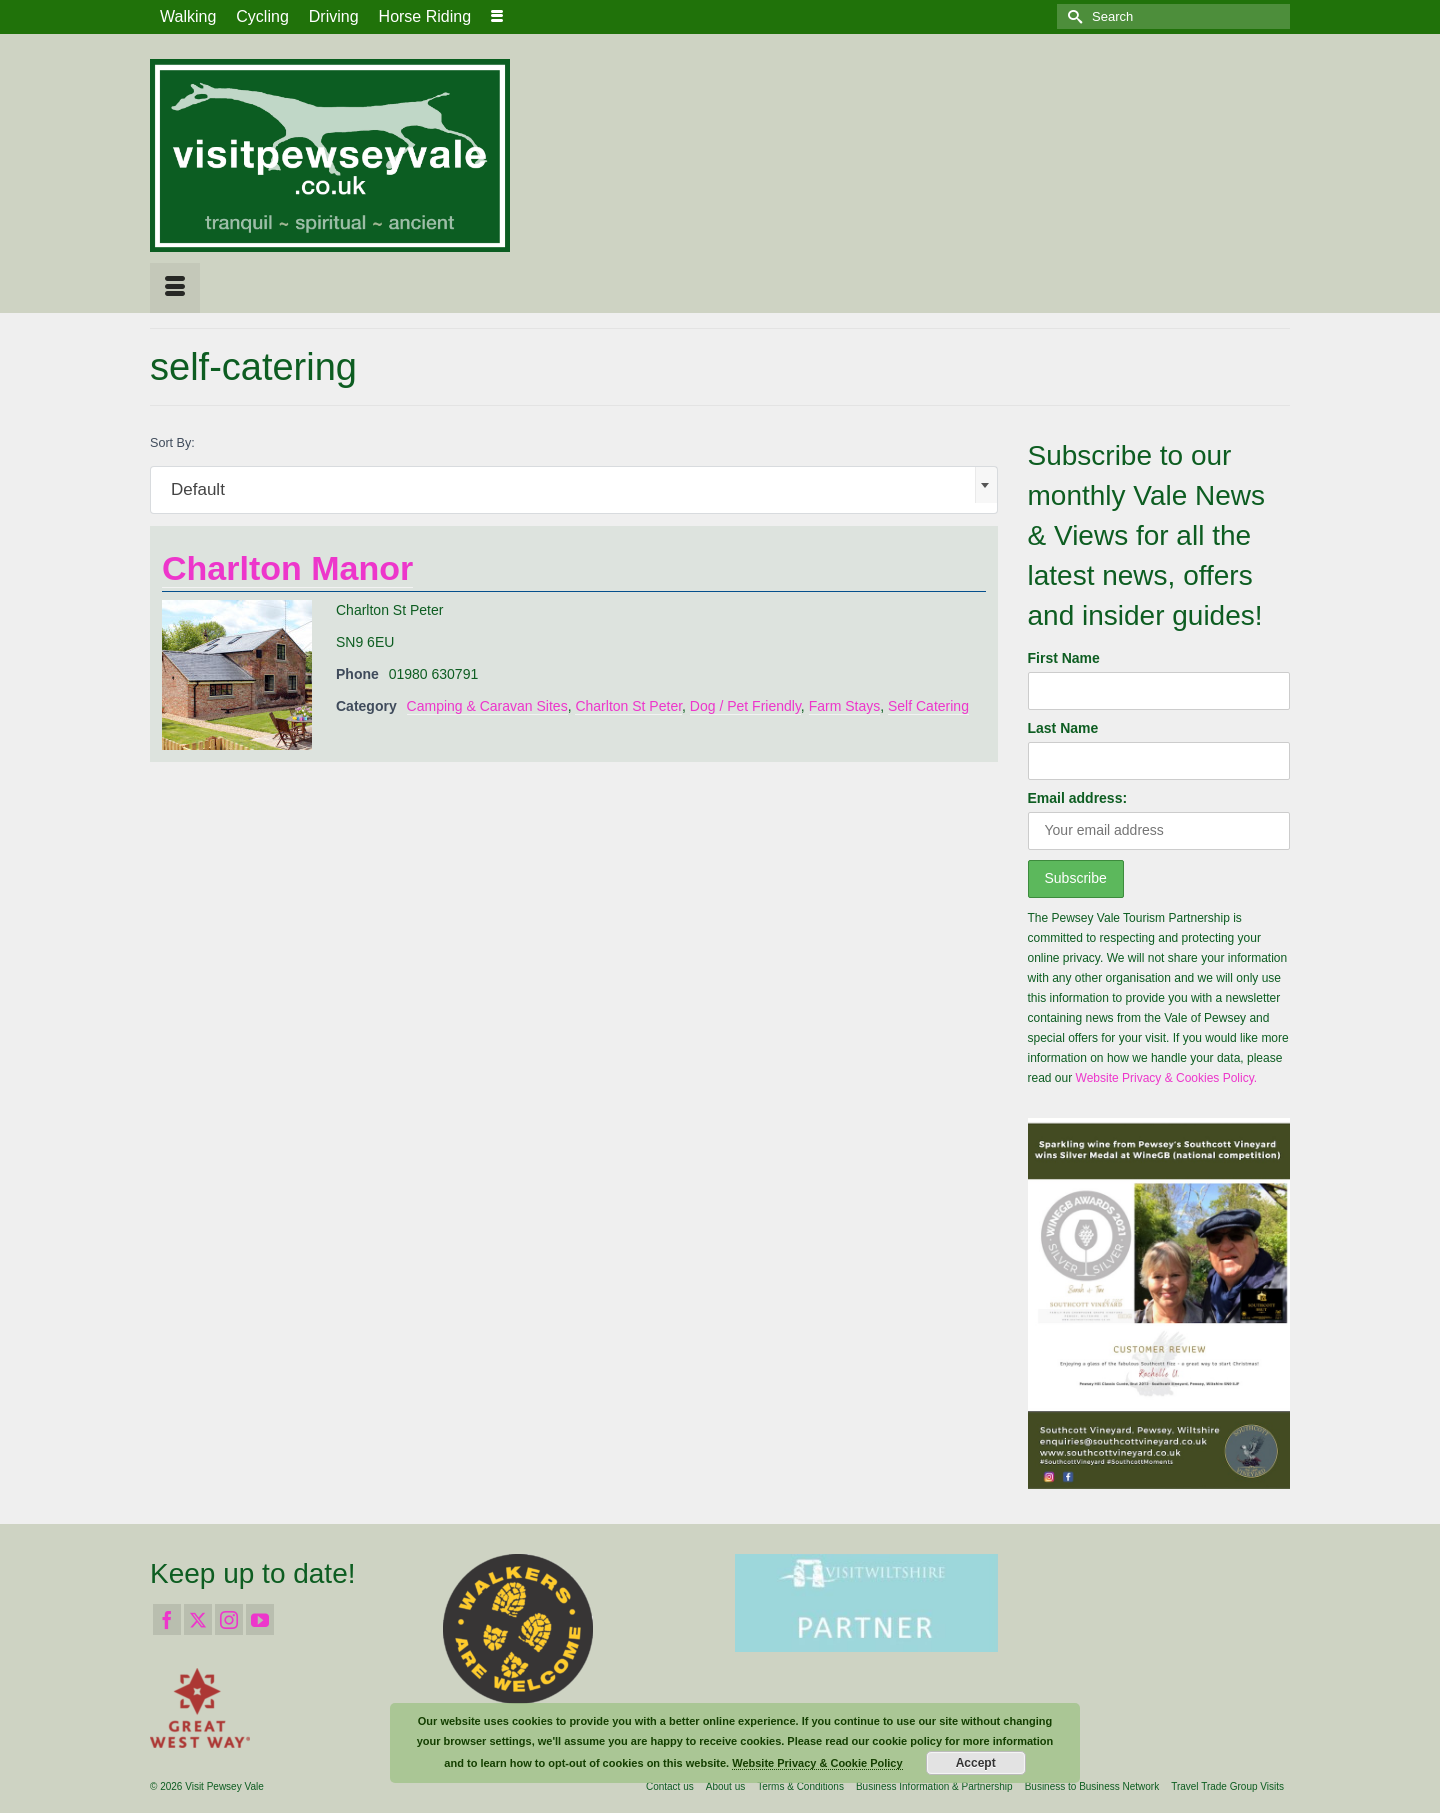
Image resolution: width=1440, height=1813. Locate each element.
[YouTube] (260, 1619)
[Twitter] (198, 1619)
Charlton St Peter (628, 706)
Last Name (1063, 728)
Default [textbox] (198, 489)
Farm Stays (845, 706)
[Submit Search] (1072, 16)
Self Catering (928, 706)
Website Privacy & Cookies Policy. (1167, 1078)
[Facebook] (167, 1619)
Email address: (1078, 798)
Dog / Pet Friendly (745, 706)
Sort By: (172, 443)
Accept (976, 1763)
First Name (1064, 658)
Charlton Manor (287, 568)
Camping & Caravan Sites (487, 706)
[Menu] (175, 288)
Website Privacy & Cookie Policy (817, 1763)
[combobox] (574, 490)
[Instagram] (229, 1619)
